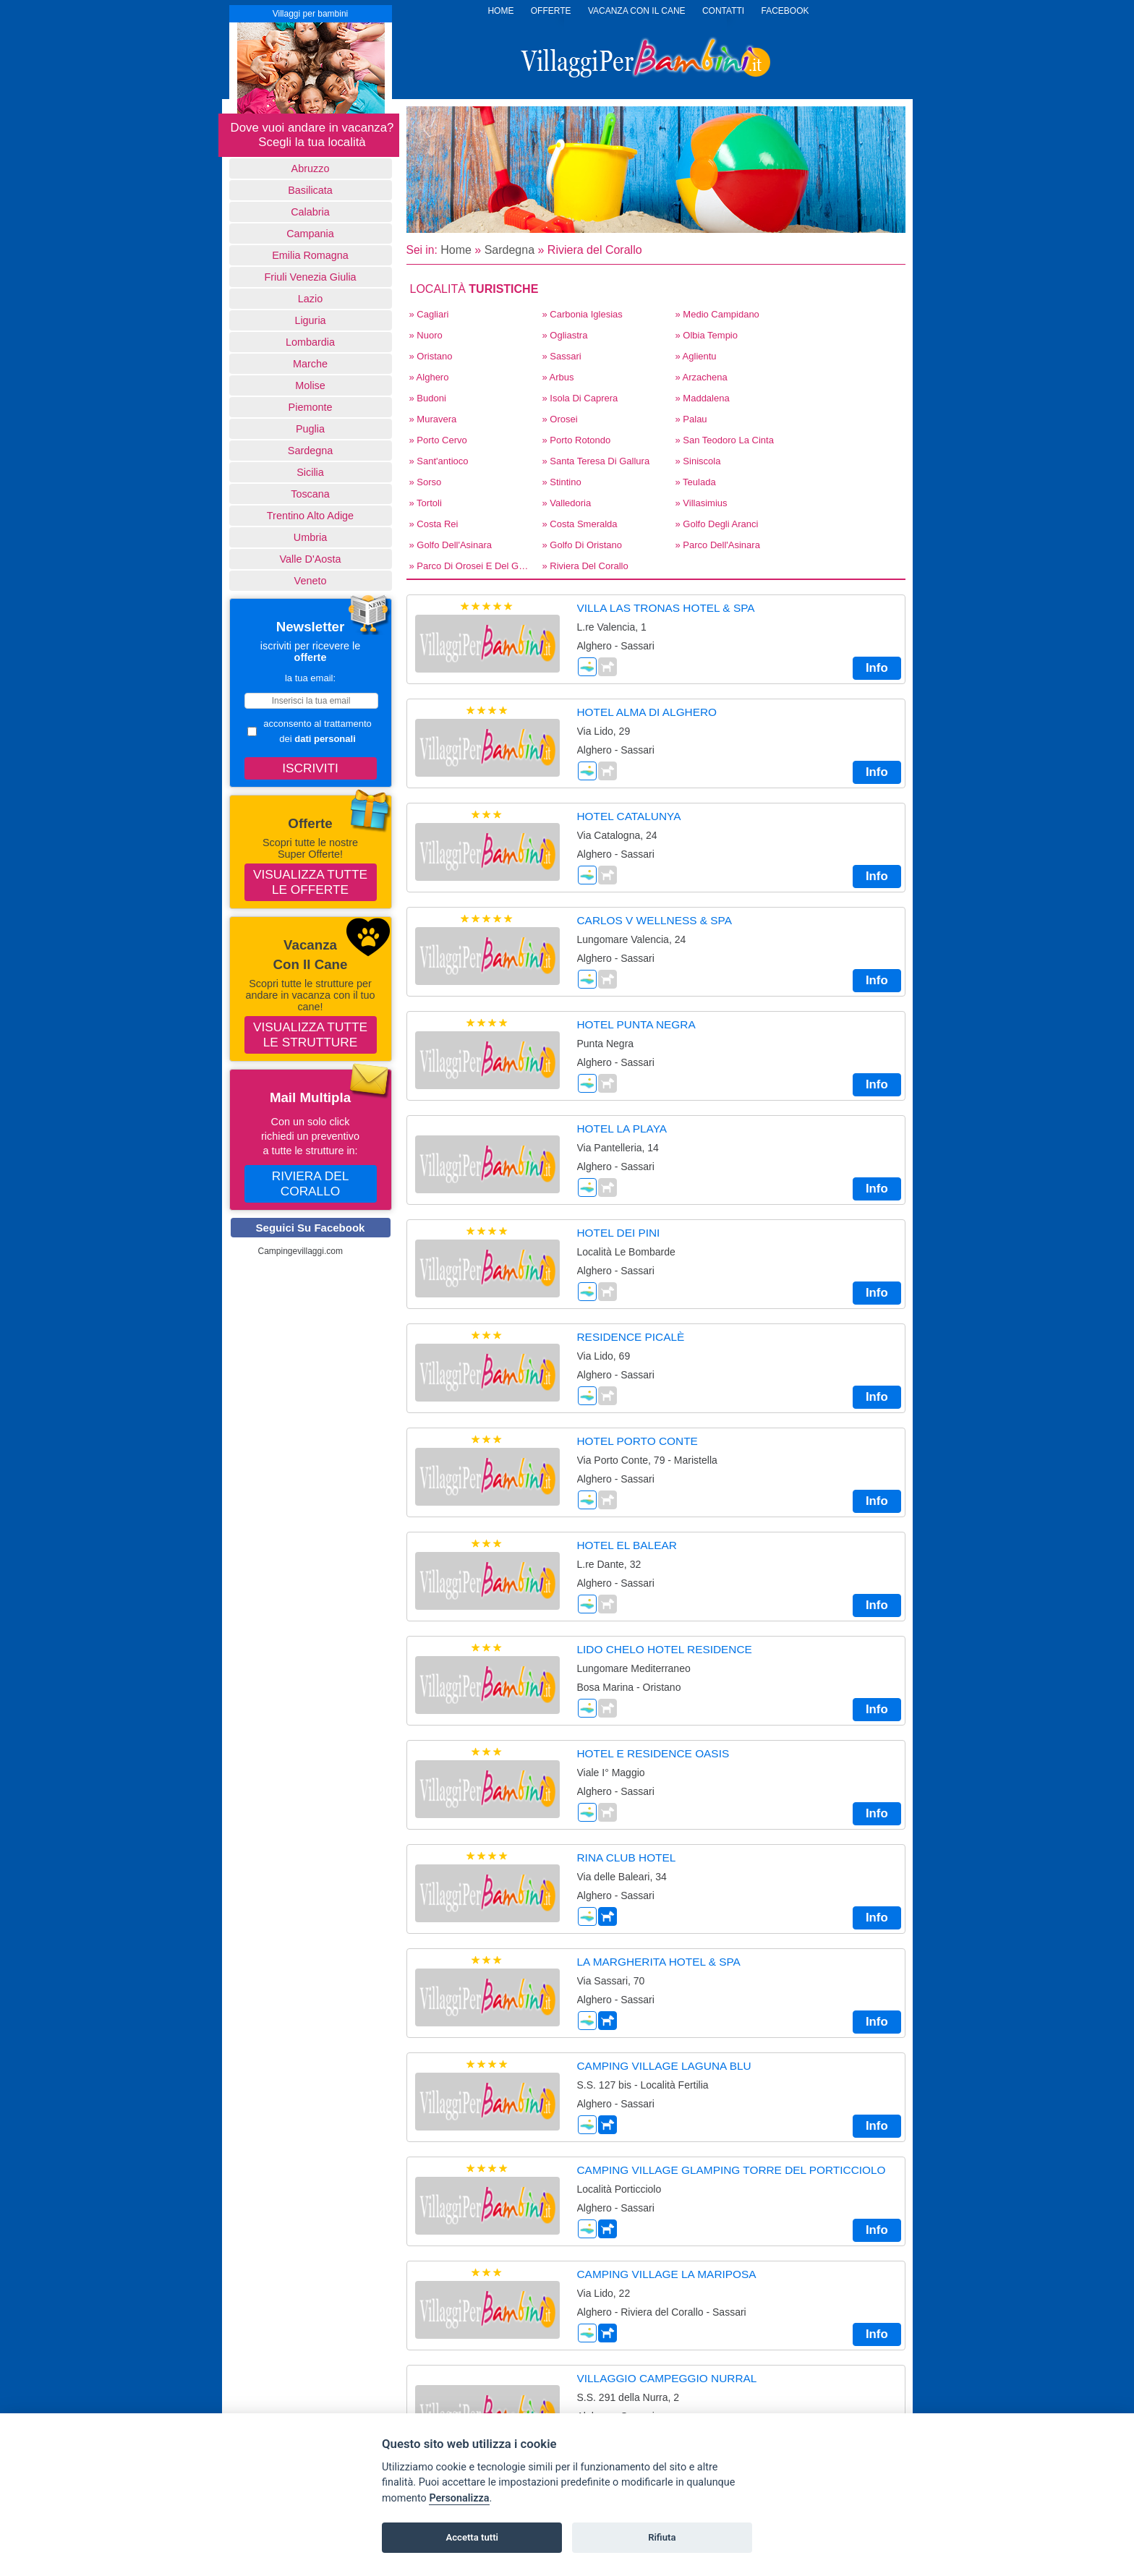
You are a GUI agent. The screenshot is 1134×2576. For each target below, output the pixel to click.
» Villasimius (701, 503)
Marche (310, 364)
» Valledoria (567, 503)
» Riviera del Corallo (585, 565)
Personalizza (459, 2498)
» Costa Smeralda (580, 524)
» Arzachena (701, 377)
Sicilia (310, 472)
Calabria (310, 212)
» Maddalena (702, 398)
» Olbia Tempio (706, 335)
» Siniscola (698, 461)
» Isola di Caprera (580, 398)
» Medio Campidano (717, 314)
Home (456, 250)
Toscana (310, 494)
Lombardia (310, 342)
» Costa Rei (434, 524)
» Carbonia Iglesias (582, 314)
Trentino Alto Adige (310, 515)
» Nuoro (426, 335)
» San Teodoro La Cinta (724, 440)
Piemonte (311, 407)
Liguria (309, 320)
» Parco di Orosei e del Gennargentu (471, 565)
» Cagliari (429, 314)
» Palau (691, 419)
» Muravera (433, 419)
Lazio (310, 298)
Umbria (310, 537)
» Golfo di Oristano (582, 544)
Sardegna (310, 450)
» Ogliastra (565, 335)
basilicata (310, 190)
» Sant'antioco (439, 461)
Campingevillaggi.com (300, 1251)
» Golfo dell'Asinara (450, 544)
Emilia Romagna (310, 255)
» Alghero (429, 377)
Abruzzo (310, 168)
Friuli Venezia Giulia (310, 277)
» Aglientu (696, 356)
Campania (310, 233)
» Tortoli (425, 503)
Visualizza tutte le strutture (310, 1034)
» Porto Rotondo (576, 440)
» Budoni (427, 398)
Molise (310, 385)
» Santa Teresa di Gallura (596, 461)
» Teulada (695, 482)
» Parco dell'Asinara (717, 544)
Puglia (310, 429)
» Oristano (431, 356)
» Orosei (560, 419)
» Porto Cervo (438, 440)
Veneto (310, 581)
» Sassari (561, 356)
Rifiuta (661, 2537)
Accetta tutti (472, 2537)
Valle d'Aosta (310, 559)
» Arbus (558, 377)
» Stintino (561, 482)
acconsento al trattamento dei (309, 731)
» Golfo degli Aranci (717, 524)
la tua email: (310, 678)
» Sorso (425, 482)
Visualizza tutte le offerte (310, 882)
